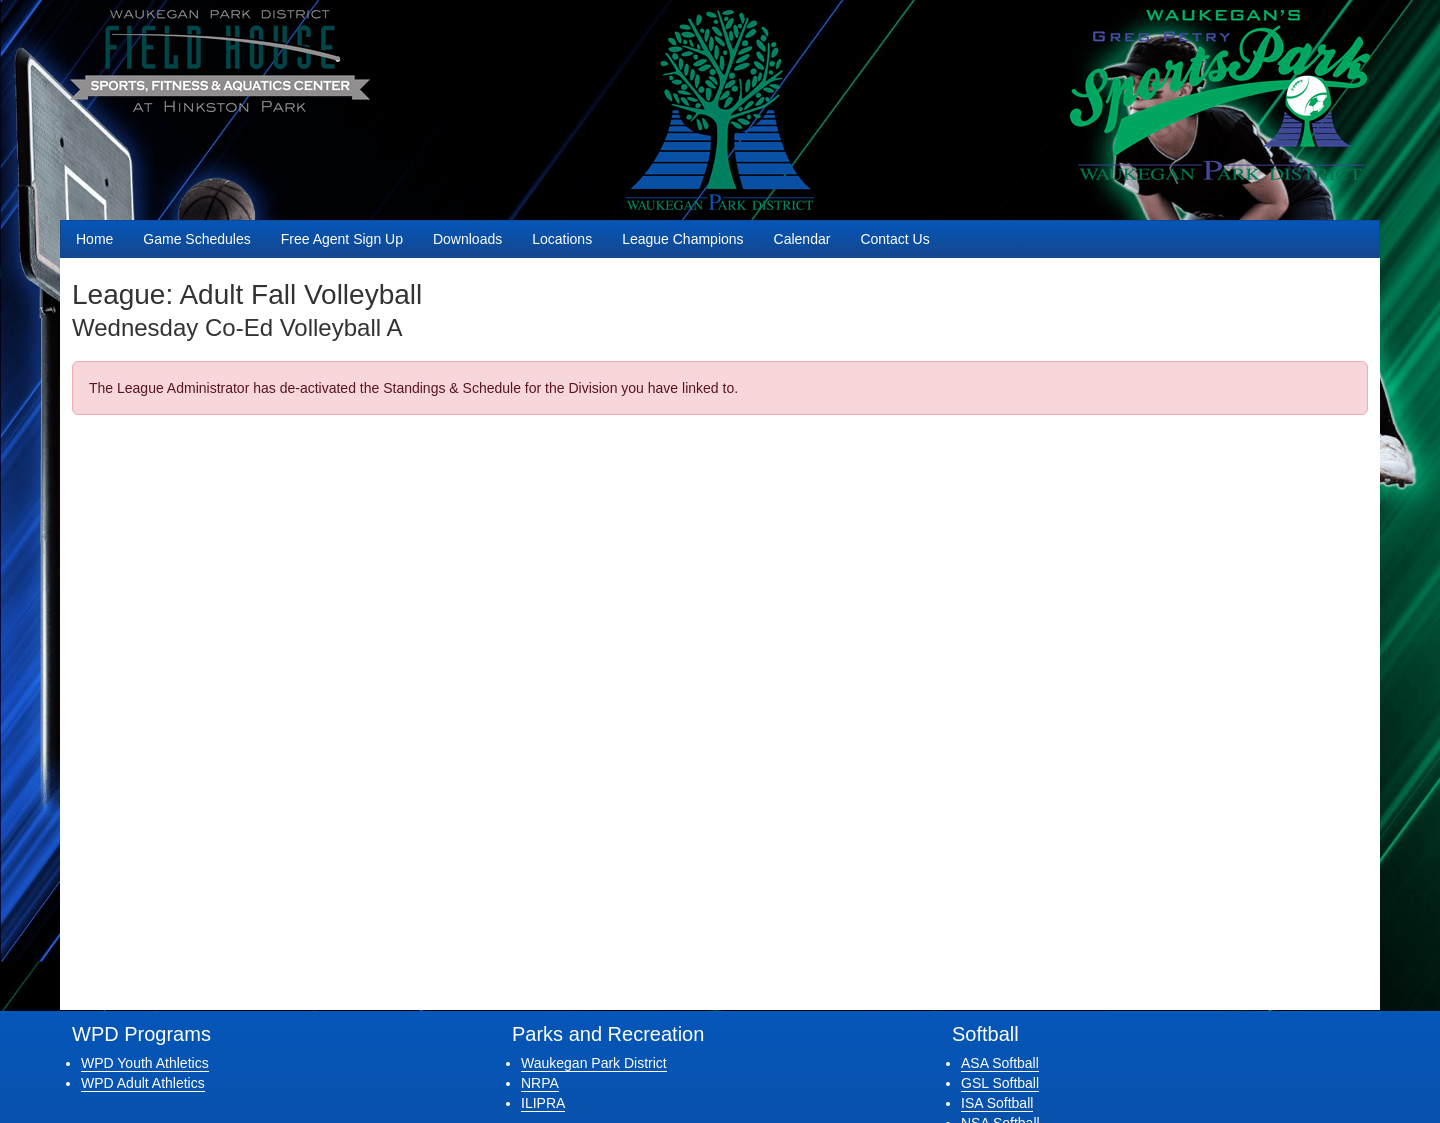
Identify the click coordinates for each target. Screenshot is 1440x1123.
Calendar (802, 239)
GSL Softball (1000, 1083)
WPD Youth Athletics (145, 1063)
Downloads (467, 239)
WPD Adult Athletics (143, 1083)
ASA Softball (1000, 1063)
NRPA (540, 1083)
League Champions (682, 239)
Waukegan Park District (594, 1063)
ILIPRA (543, 1103)
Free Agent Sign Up (342, 239)
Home (94, 239)
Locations (562, 239)
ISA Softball (997, 1103)
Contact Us (894, 239)
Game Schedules (196, 239)
